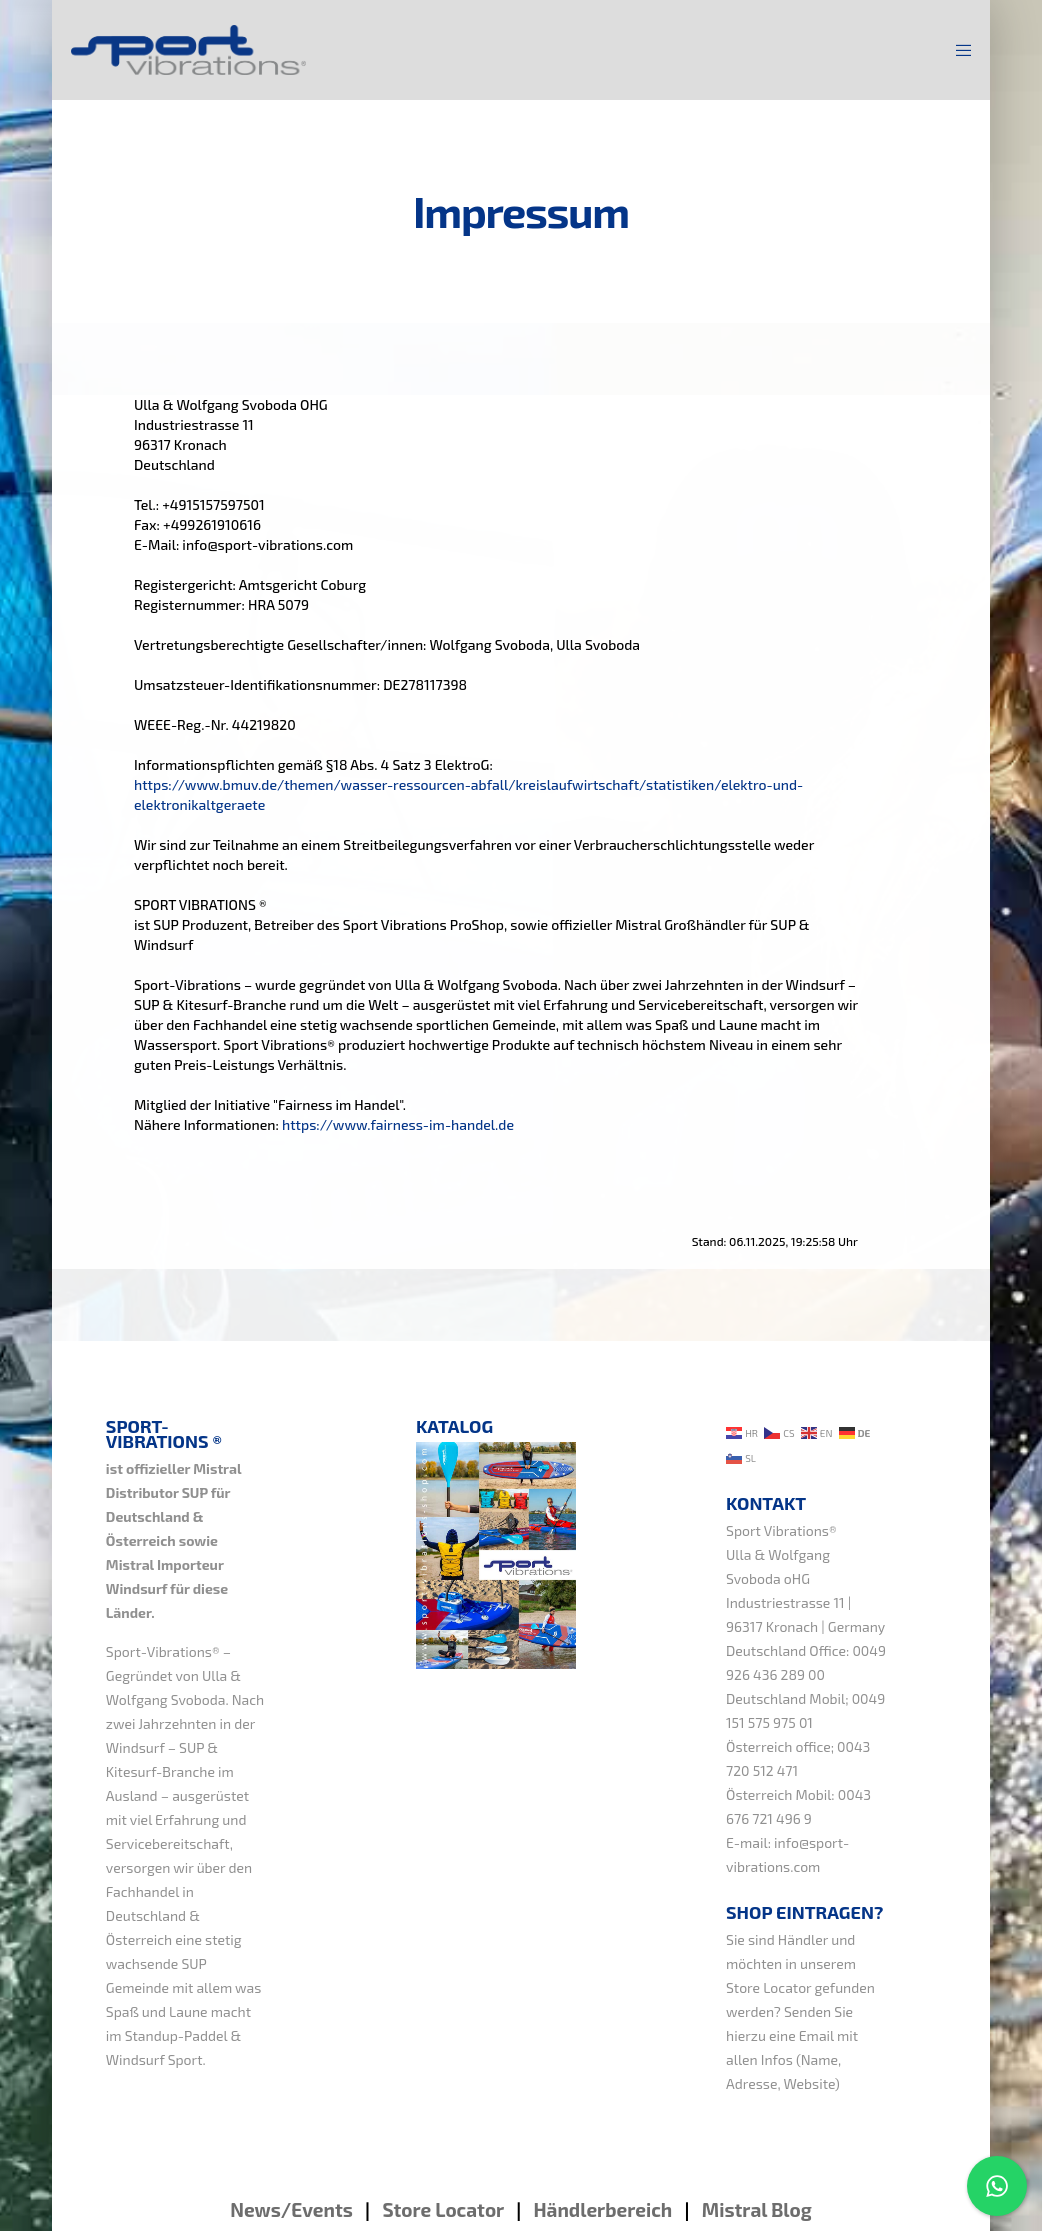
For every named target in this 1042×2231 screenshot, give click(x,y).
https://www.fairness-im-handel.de (398, 1124)
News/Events (291, 2209)
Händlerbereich (602, 2209)
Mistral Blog (757, 2209)
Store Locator (768, 1987)
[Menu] (957, 50)
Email (816, 2035)
